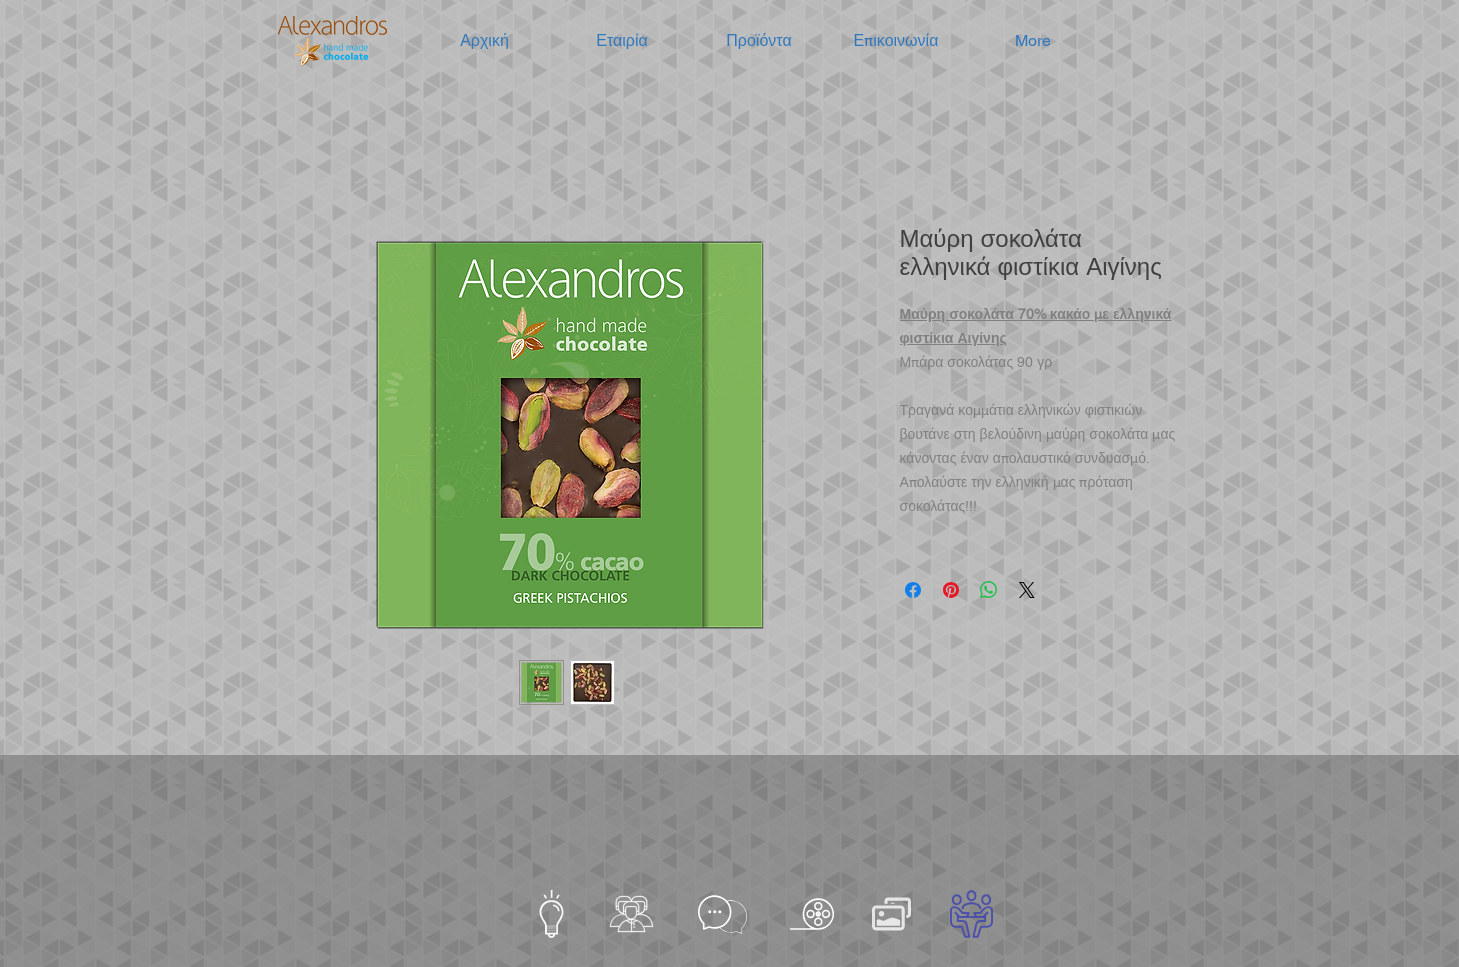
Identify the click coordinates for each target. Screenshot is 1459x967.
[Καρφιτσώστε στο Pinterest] (951, 590)
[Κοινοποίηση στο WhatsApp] (989, 590)
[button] (622, 41)
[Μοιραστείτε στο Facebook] (913, 590)
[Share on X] (1027, 590)
